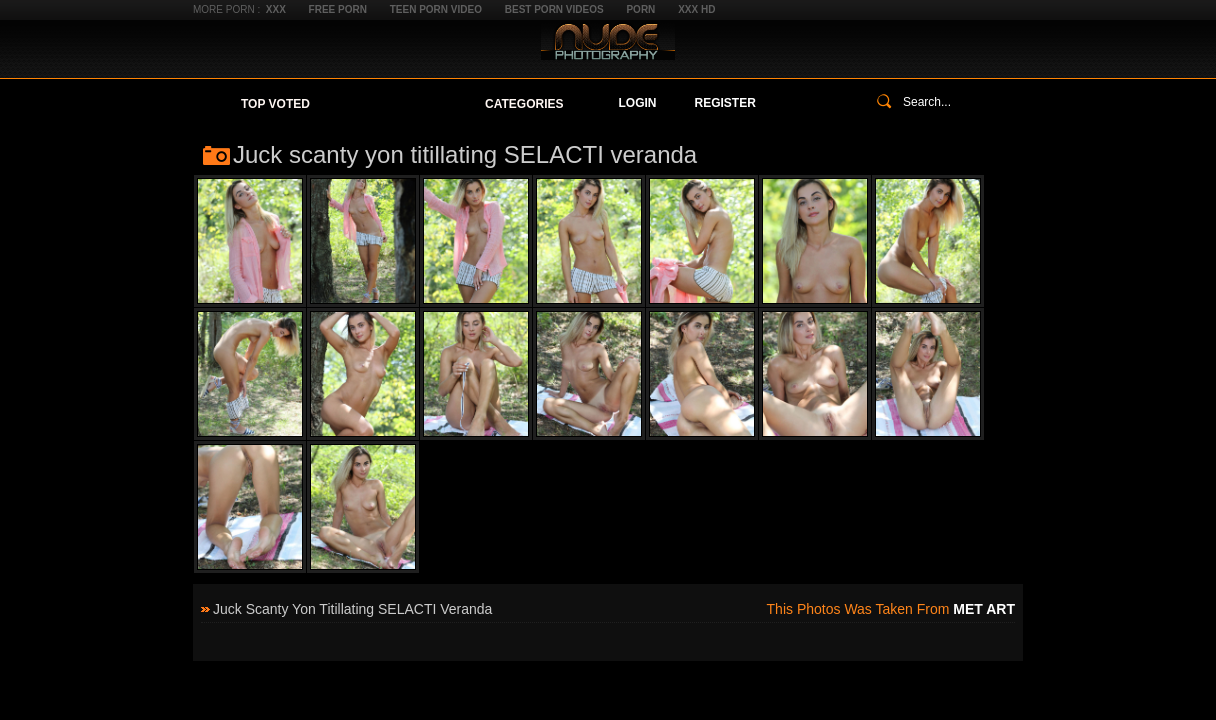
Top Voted (275, 104)
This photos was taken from (891, 609)
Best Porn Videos (554, 9)
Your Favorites (397, 104)
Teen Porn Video (436, 9)
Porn (640, 9)
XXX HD (696, 9)
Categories (524, 104)
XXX (276, 9)
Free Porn (338, 9)
